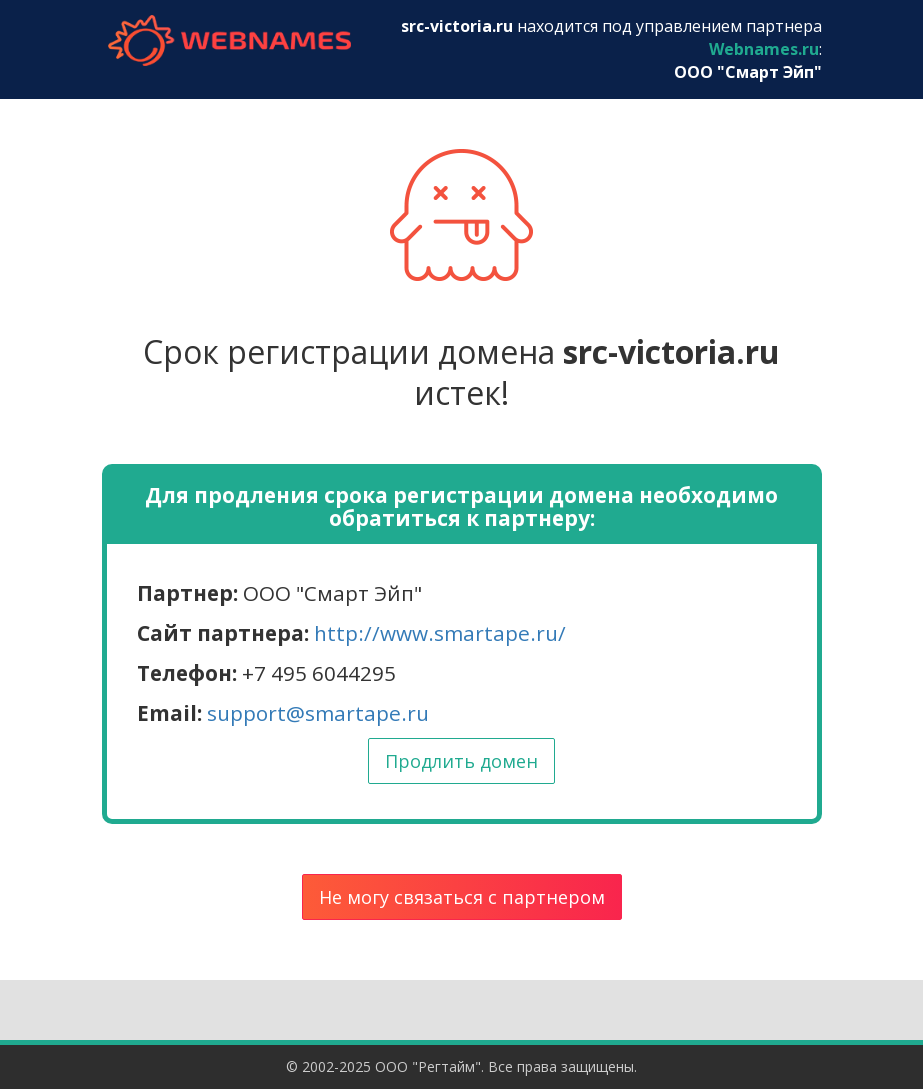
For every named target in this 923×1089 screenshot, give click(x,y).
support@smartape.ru (318, 713)
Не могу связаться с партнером (462, 897)
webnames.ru (230, 40)
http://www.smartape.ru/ (440, 633)
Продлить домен (461, 761)
